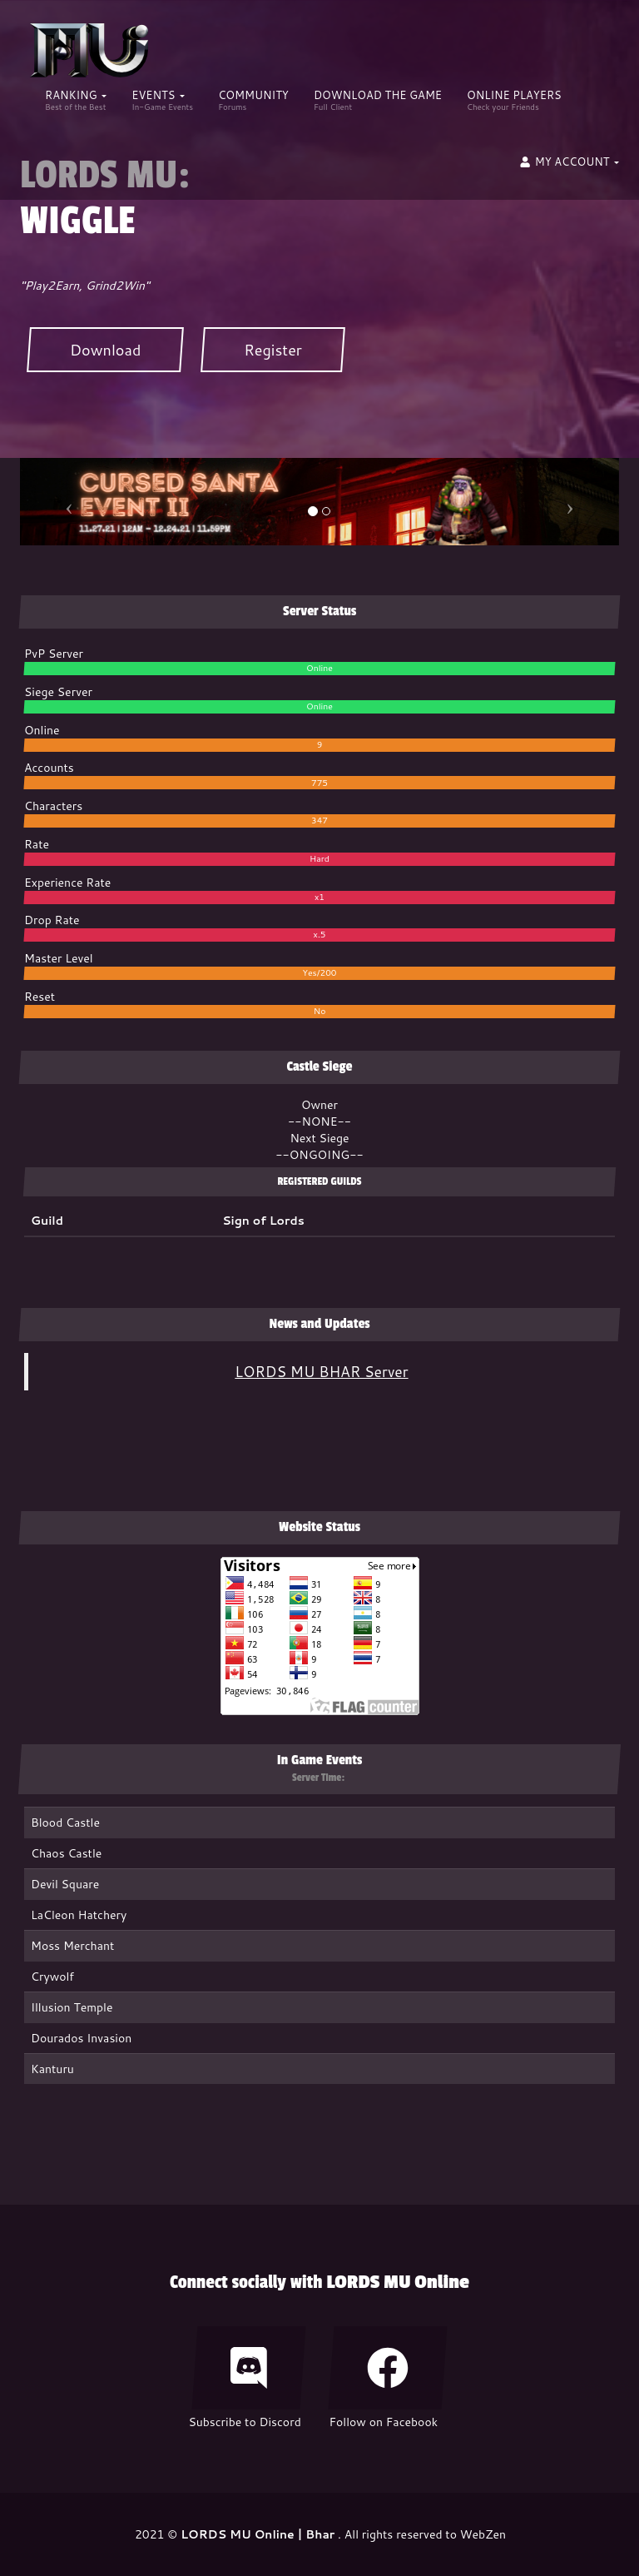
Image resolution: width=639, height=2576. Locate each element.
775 (319, 782)
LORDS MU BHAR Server (321, 1371)
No (320, 1011)
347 (319, 820)
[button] (568, 166)
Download (105, 350)
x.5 (320, 934)
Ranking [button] (75, 99)
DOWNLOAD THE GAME (378, 99)
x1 (319, 897)
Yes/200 (319, 972)
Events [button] (162, 99)
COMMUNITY (253, 99)
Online (319, 668)
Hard (319, 858)
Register (273, 350)
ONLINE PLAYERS (514, 99)
